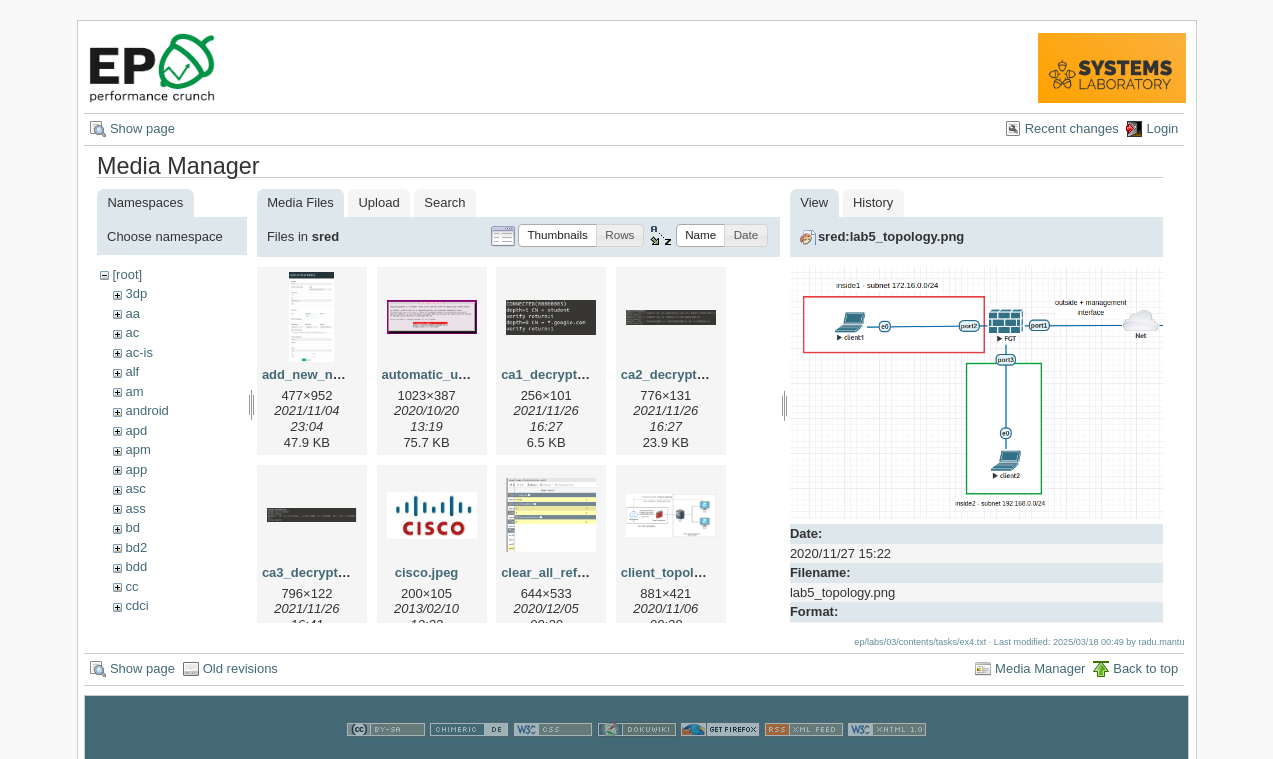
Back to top (1145, 668)
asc (135, 488)
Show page (142, 128)
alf (132, 371)
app (136, 469)
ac (132, 332)
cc (131, 586)
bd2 (136, 547)
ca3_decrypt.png (313, 572)
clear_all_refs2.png (560, 572)
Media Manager (1040, 668)
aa (132, 313)
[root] (127, 274)
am (134, 391)
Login (1162, 128)
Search (444, 202)
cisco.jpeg (427, 572)
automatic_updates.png (455, 374)
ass (135, 508)
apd (136, 430)
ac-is (138, 352)
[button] (557, 235)
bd (132, 527)
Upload (378, 202)
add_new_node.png (322, 374)
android (146, 410)
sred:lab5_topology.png (891, 236)
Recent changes (1072, 128)
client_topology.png (682, 572)
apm (137, 449)
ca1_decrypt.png (552, 374)
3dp (136, 293)
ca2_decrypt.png (672, 374)
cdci (136, 605)
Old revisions (240, 668)
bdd (136, 566)
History (873, 202)
